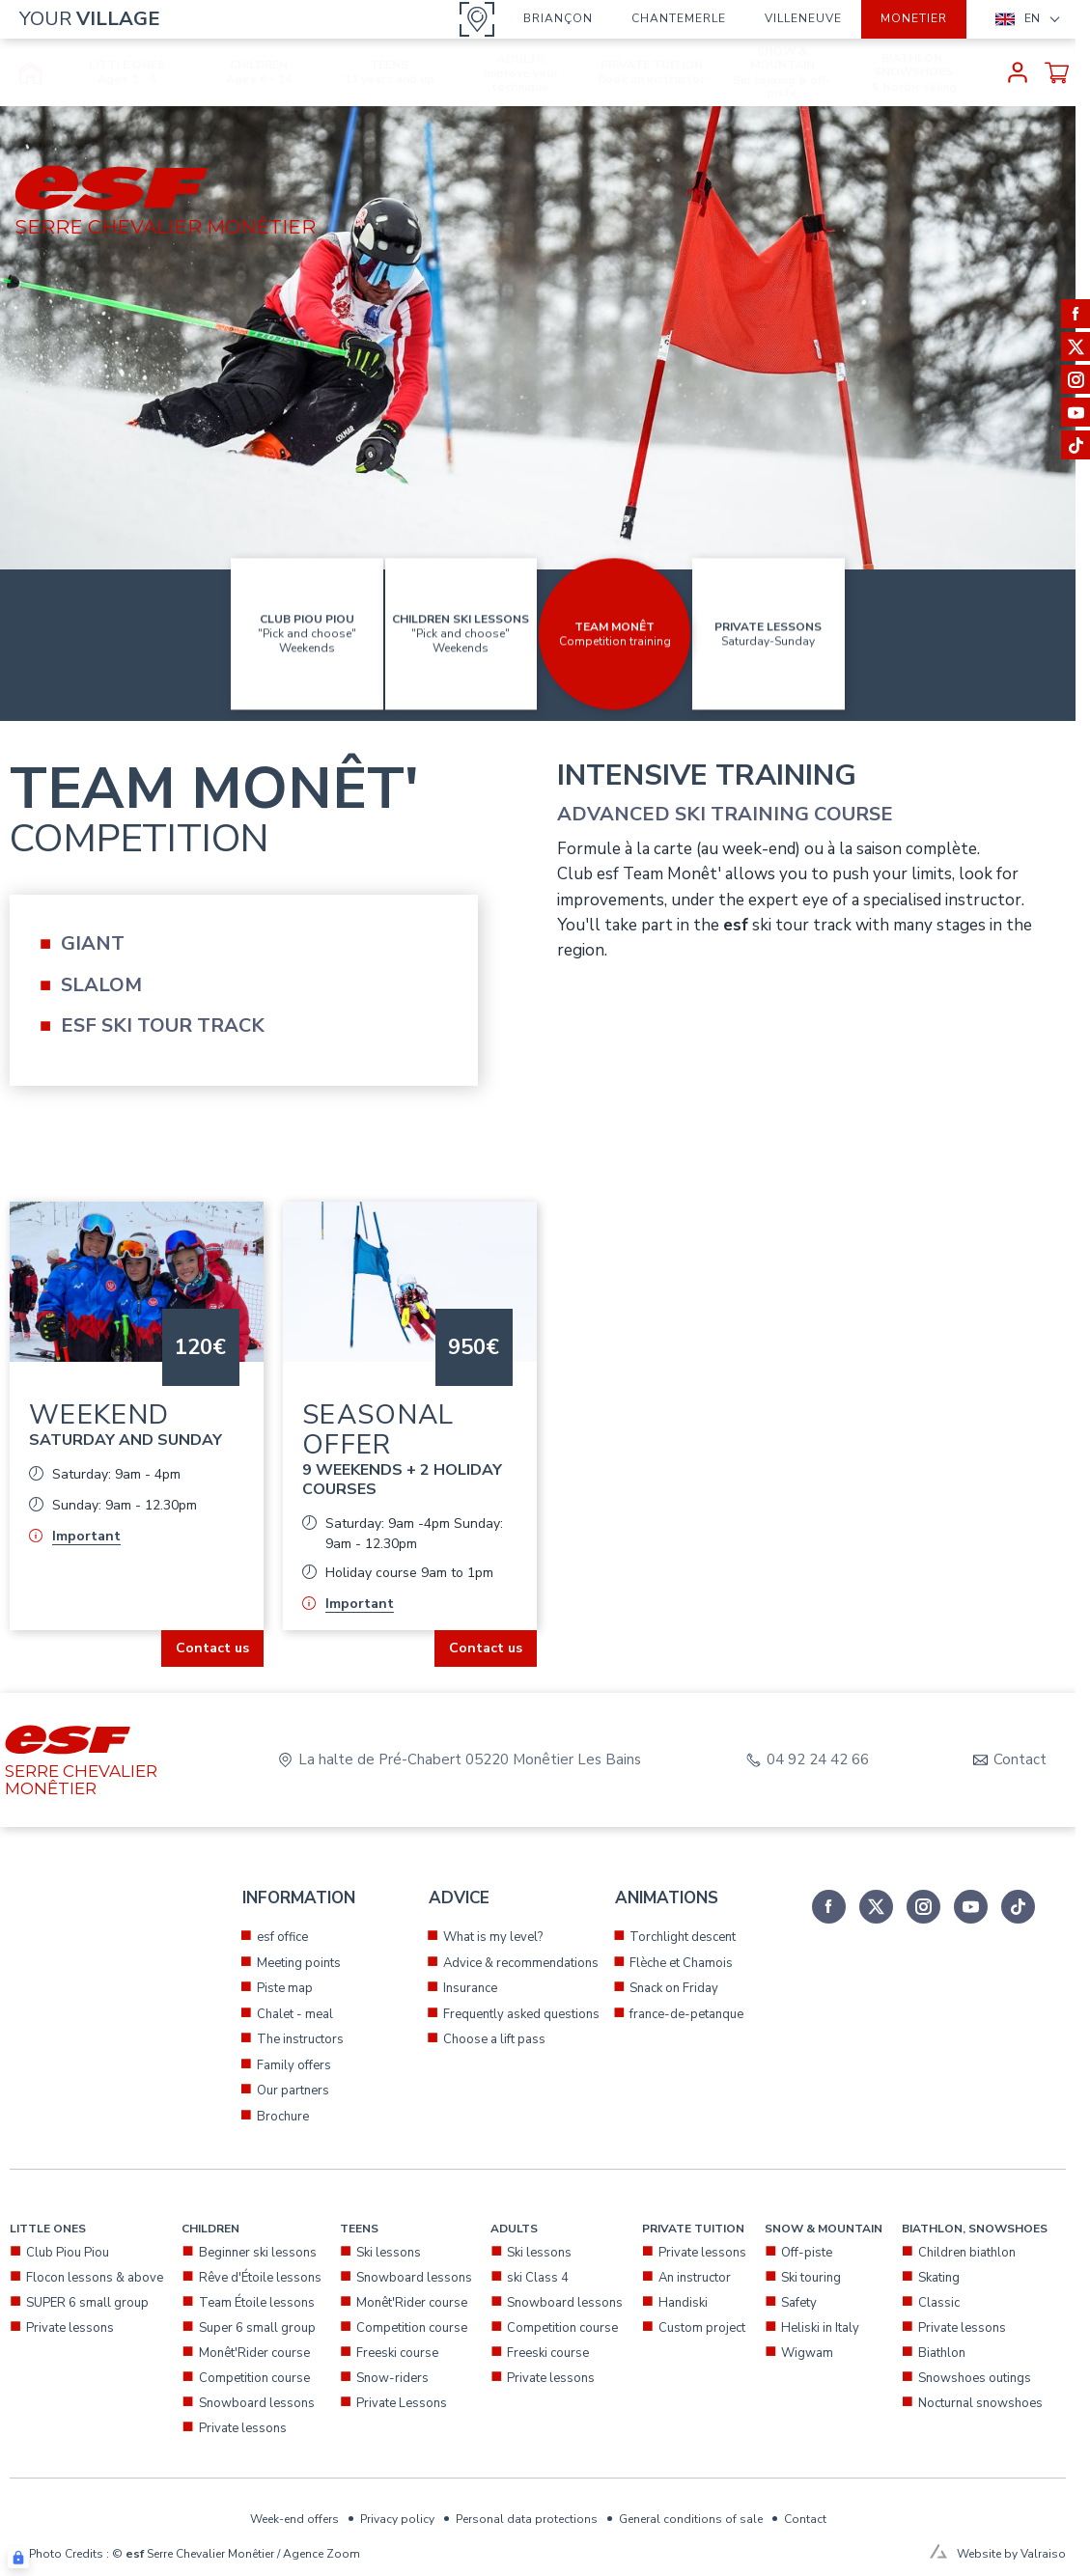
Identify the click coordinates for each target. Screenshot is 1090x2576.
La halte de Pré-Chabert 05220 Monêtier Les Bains (469, 1760)
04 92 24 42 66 (818, 1760)
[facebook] (829, 1907)
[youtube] (971, 1907)
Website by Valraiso (1011, 2554)
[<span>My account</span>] (1017, 72)
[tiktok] (1018, 1907)
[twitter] (876, 1907)
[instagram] (923, 1907)
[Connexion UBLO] (18, 2557)
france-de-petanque (686, 2014)
